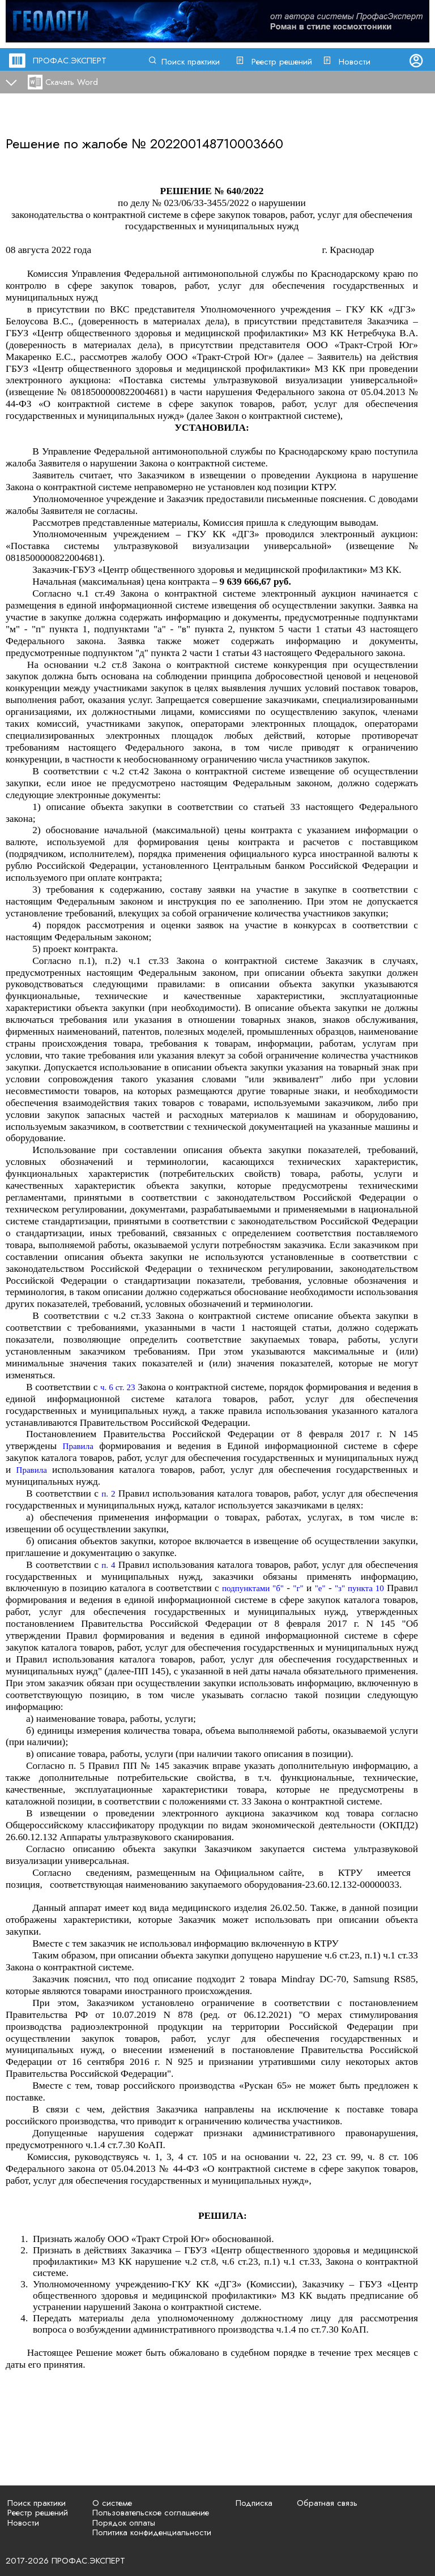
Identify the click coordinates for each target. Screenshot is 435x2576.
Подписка (254, 2503)
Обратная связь (327, 2503)
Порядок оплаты (123, 2523)
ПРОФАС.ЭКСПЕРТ (69, 60)
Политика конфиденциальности (151, 2532)
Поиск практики (190, 61)
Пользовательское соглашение (150, 2512)
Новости (354, 61)
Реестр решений (281, 61)
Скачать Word (71, 82)
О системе (112, 2503)
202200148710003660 (216, 143)
